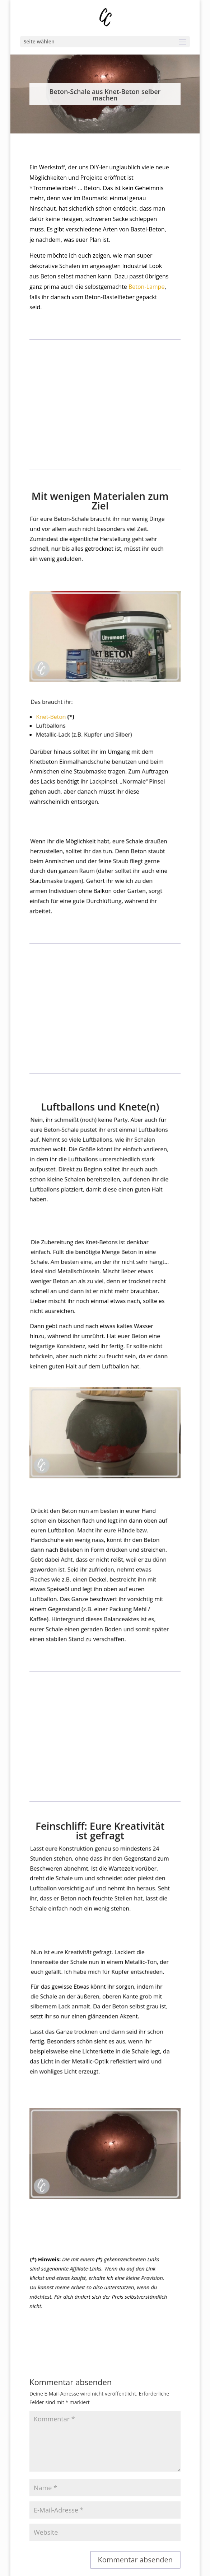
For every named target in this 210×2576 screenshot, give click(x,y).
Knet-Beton (52, 726)
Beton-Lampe (146, 287)
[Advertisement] (105, 408)
